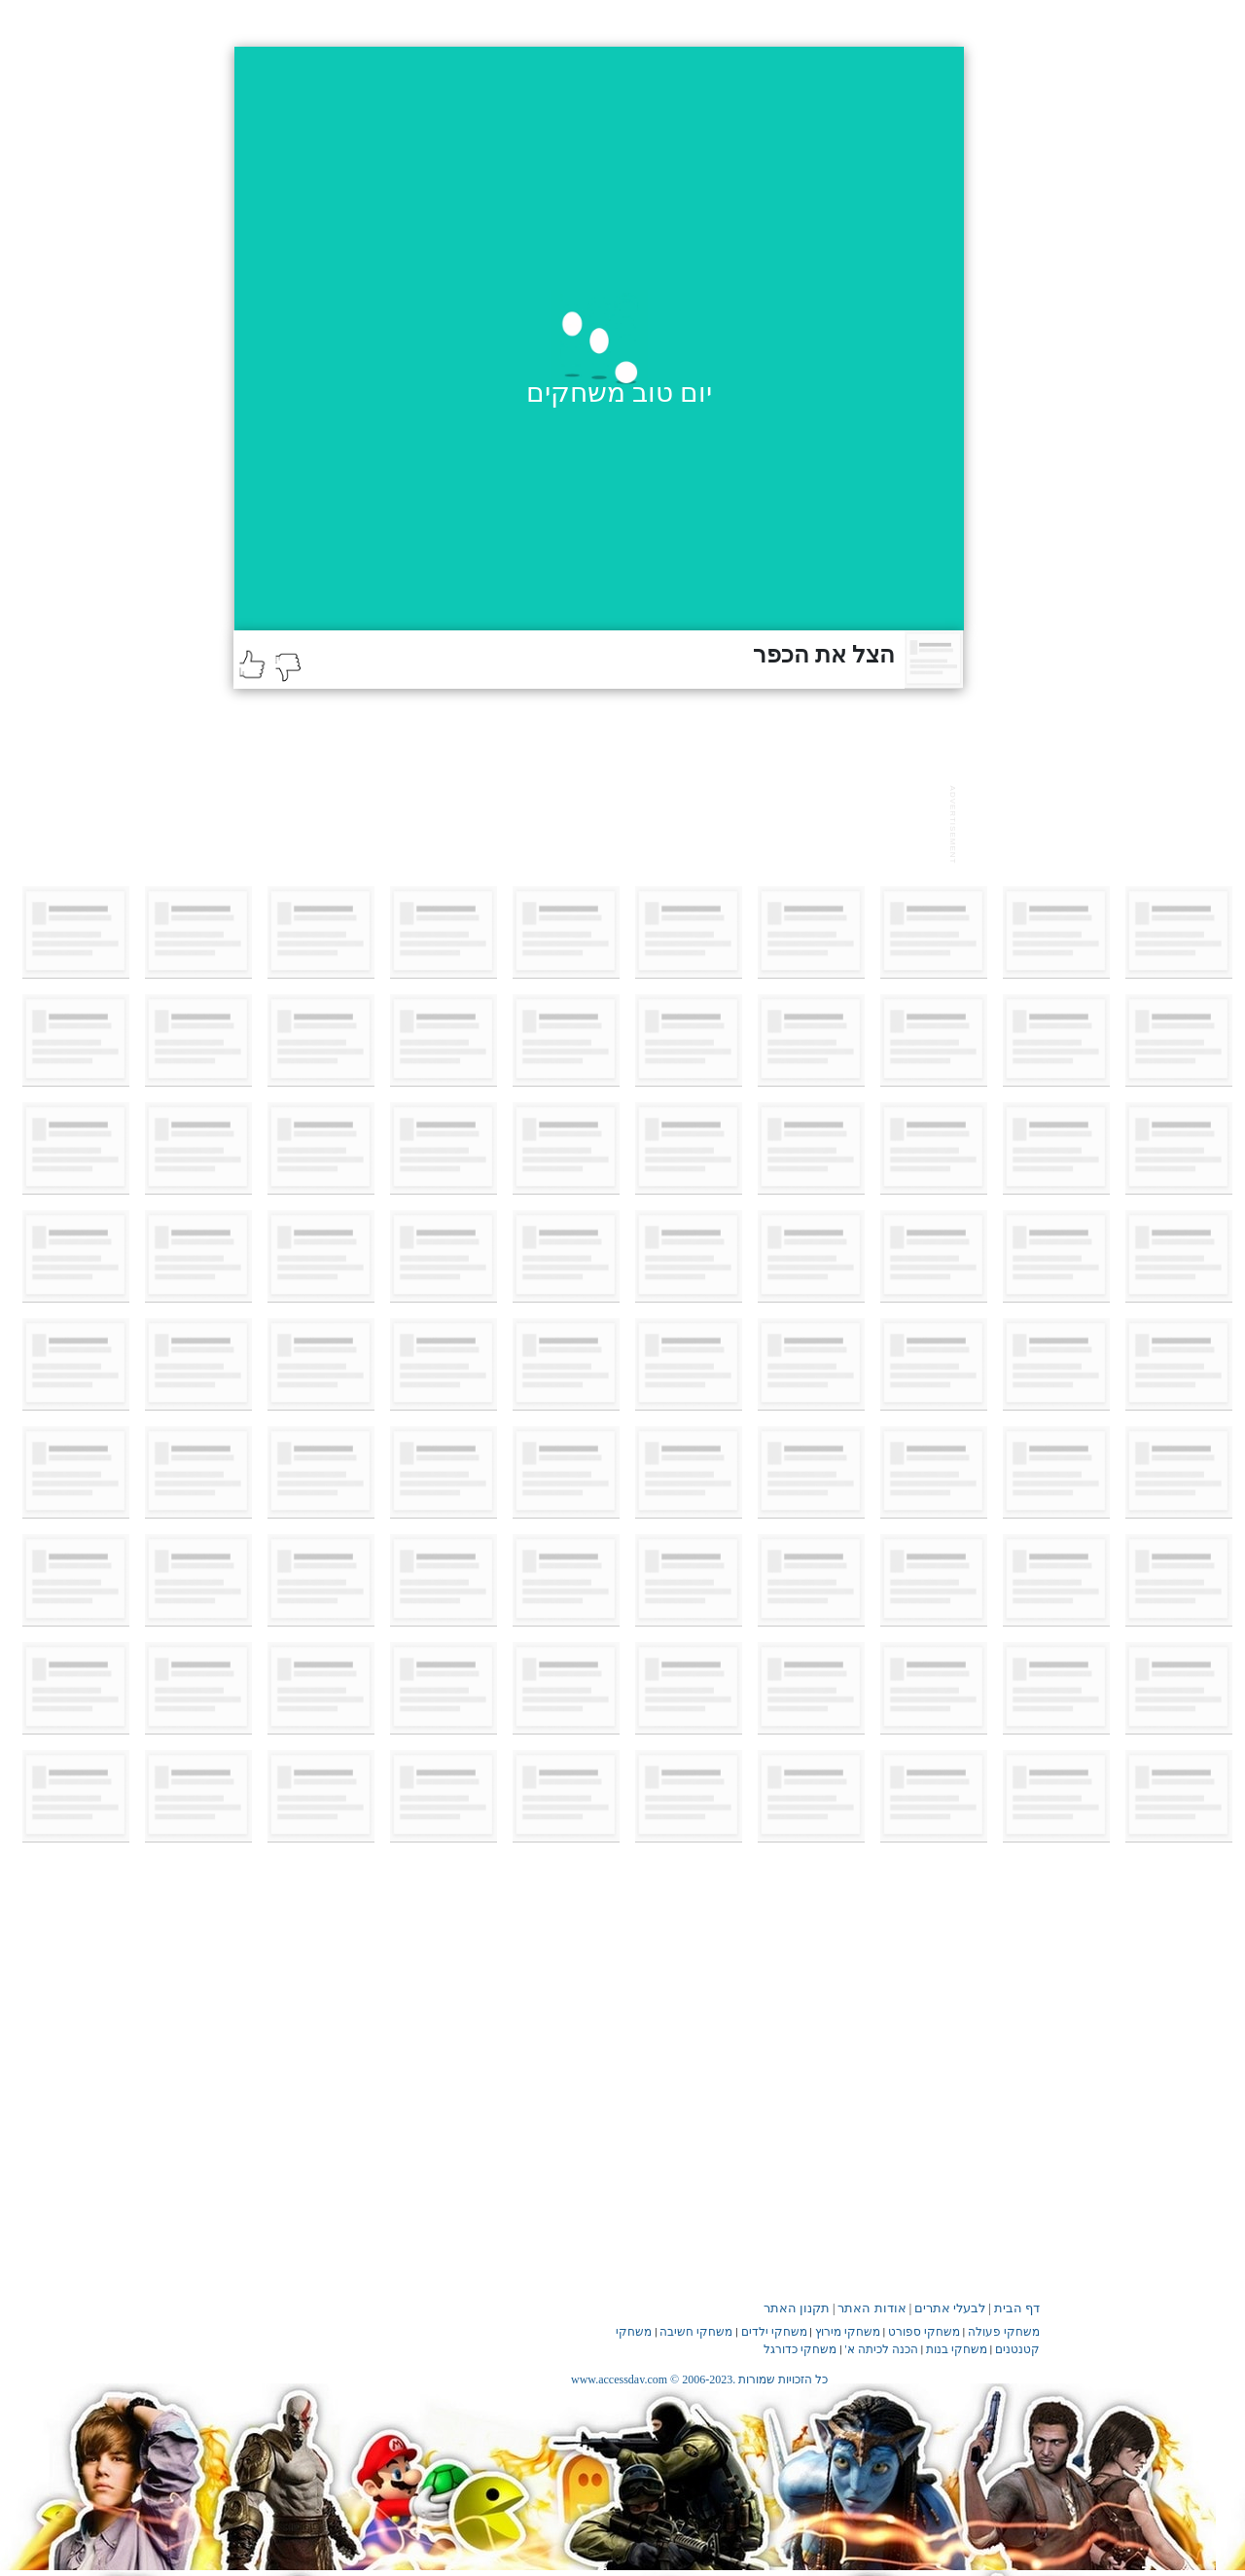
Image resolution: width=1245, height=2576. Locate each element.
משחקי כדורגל (800, 2349)
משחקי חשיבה (695, 2332)
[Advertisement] (587, 822)
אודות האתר (871, 2308)
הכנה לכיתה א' (881, 2349)
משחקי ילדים (774, 2332)
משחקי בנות (956, 2349)
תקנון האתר (797, 2308)
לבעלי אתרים (949, 2308)
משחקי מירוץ (847, 2332)
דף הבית (1017, 2308)
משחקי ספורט (924, 2332)
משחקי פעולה (1004, 2332)
